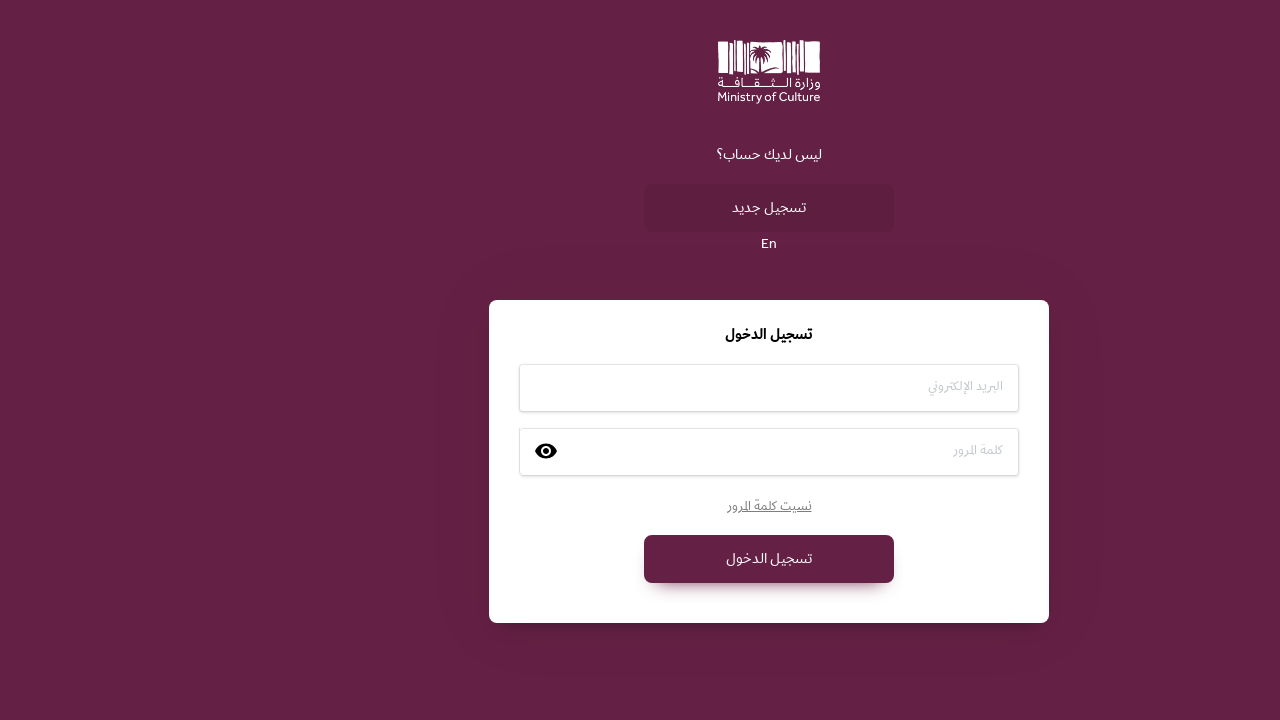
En (640, 246)
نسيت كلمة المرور (640, 508)
